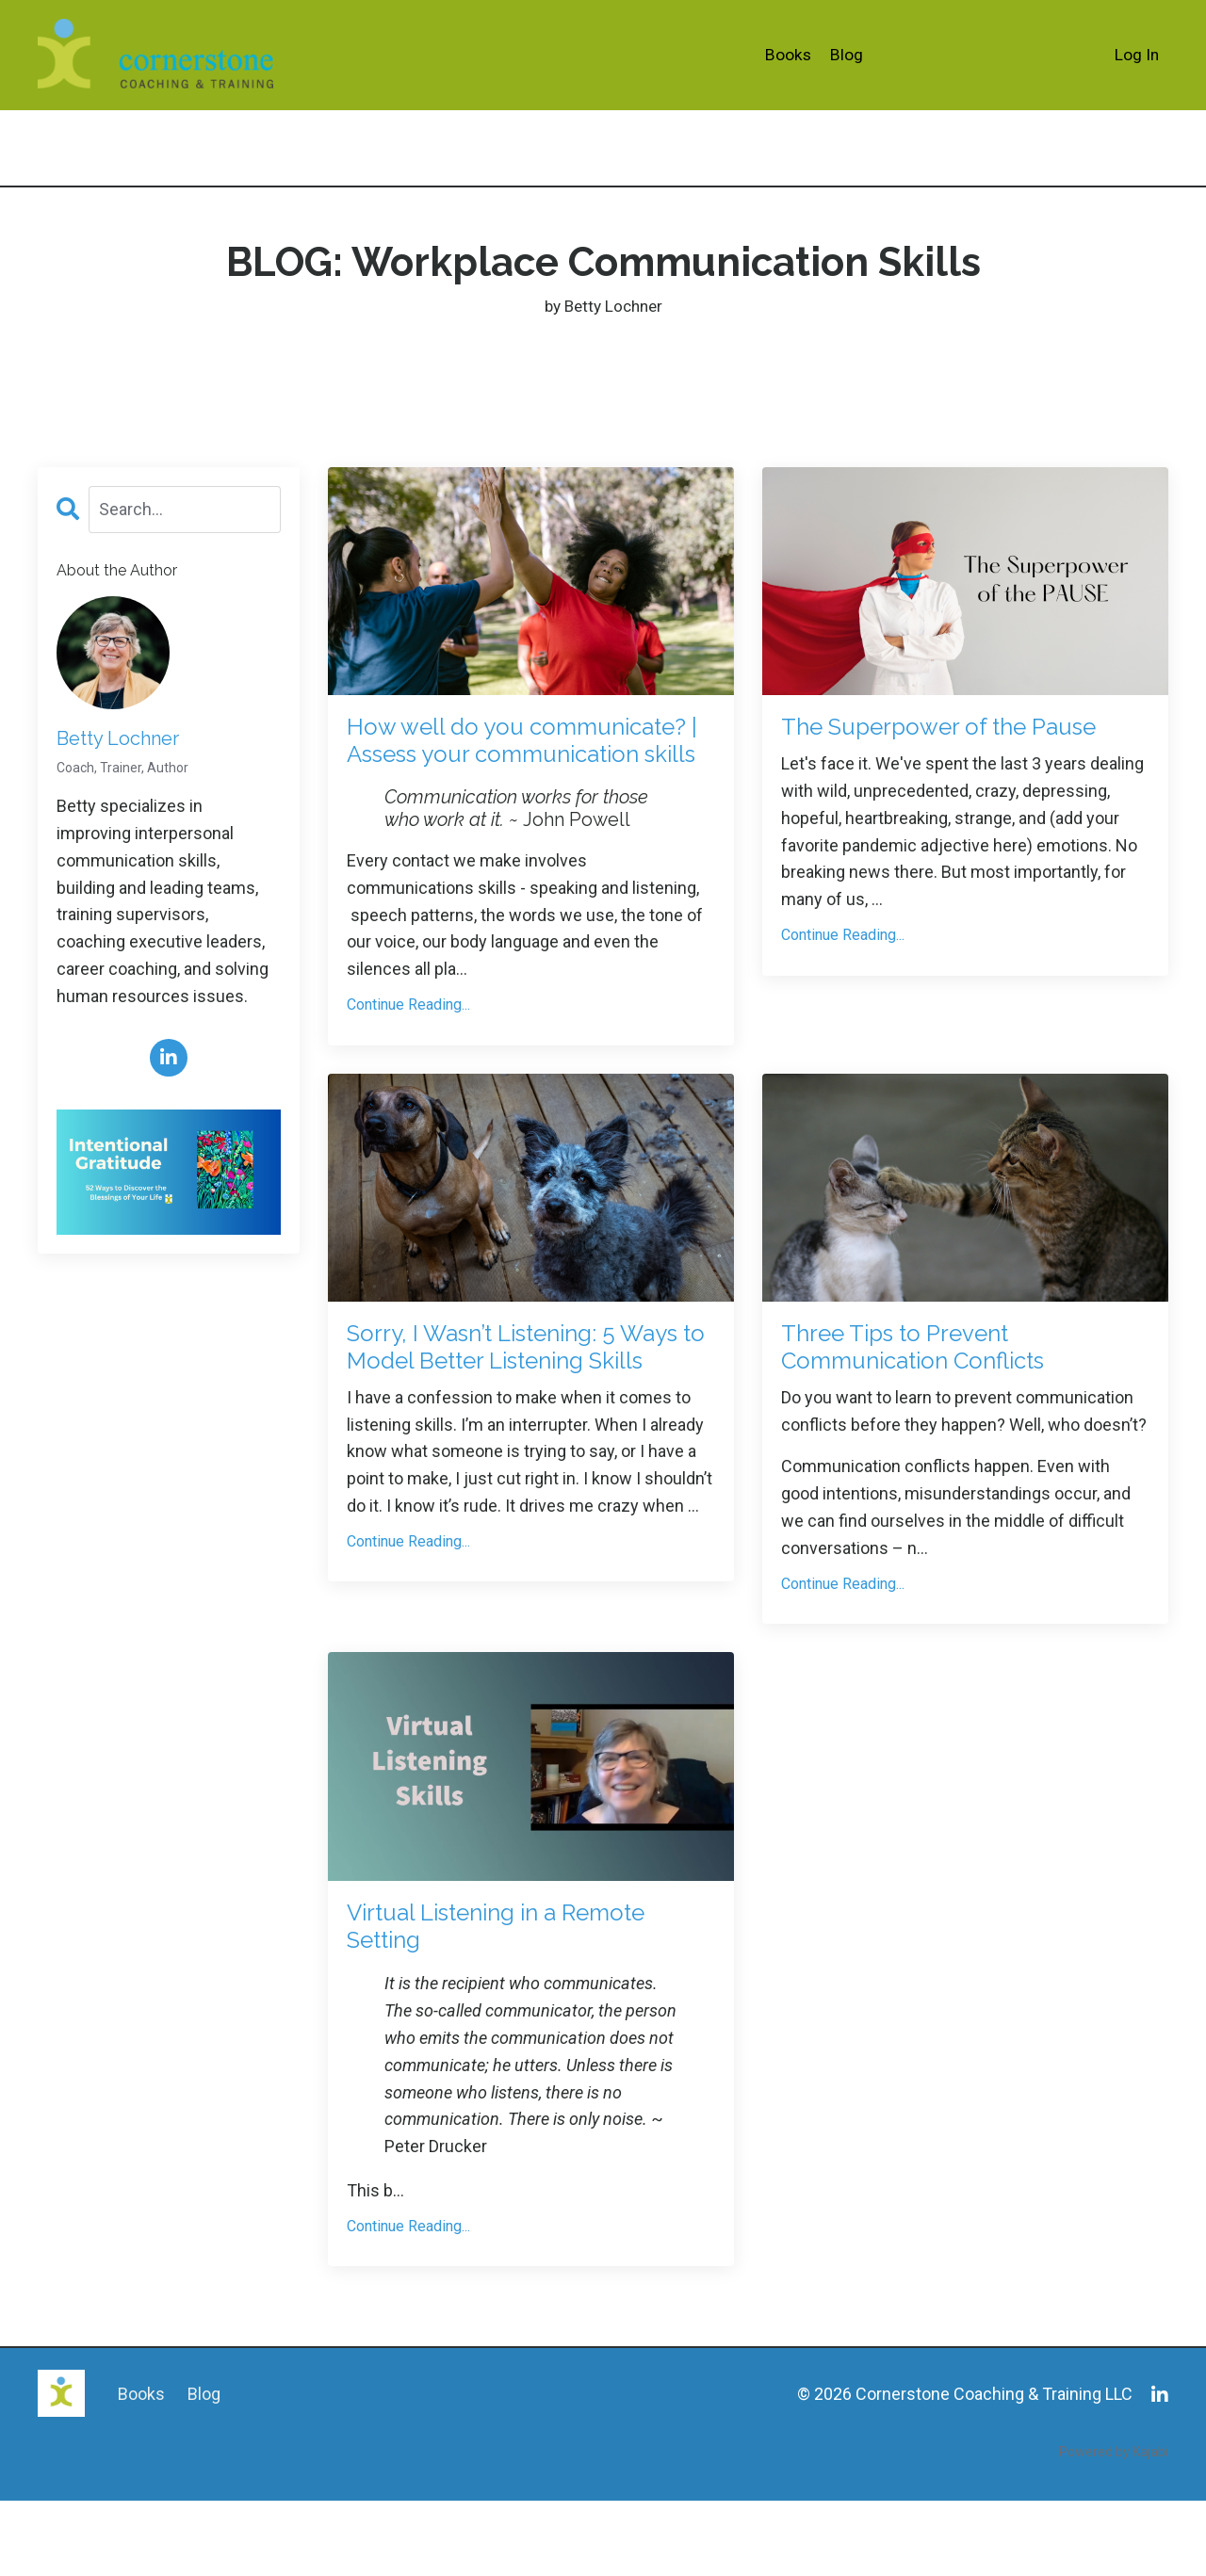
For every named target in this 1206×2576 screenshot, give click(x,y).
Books (787, 54)
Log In (1136, 54)
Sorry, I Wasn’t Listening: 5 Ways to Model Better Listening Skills (513, 1419)
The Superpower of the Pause (930, 749)
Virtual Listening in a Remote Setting (477, 1995)
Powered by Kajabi (1113, 2527)
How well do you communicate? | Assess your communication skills (531, 766)
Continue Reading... (408, 1053)
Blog (846, 54)
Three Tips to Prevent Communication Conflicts (942, 1402)
